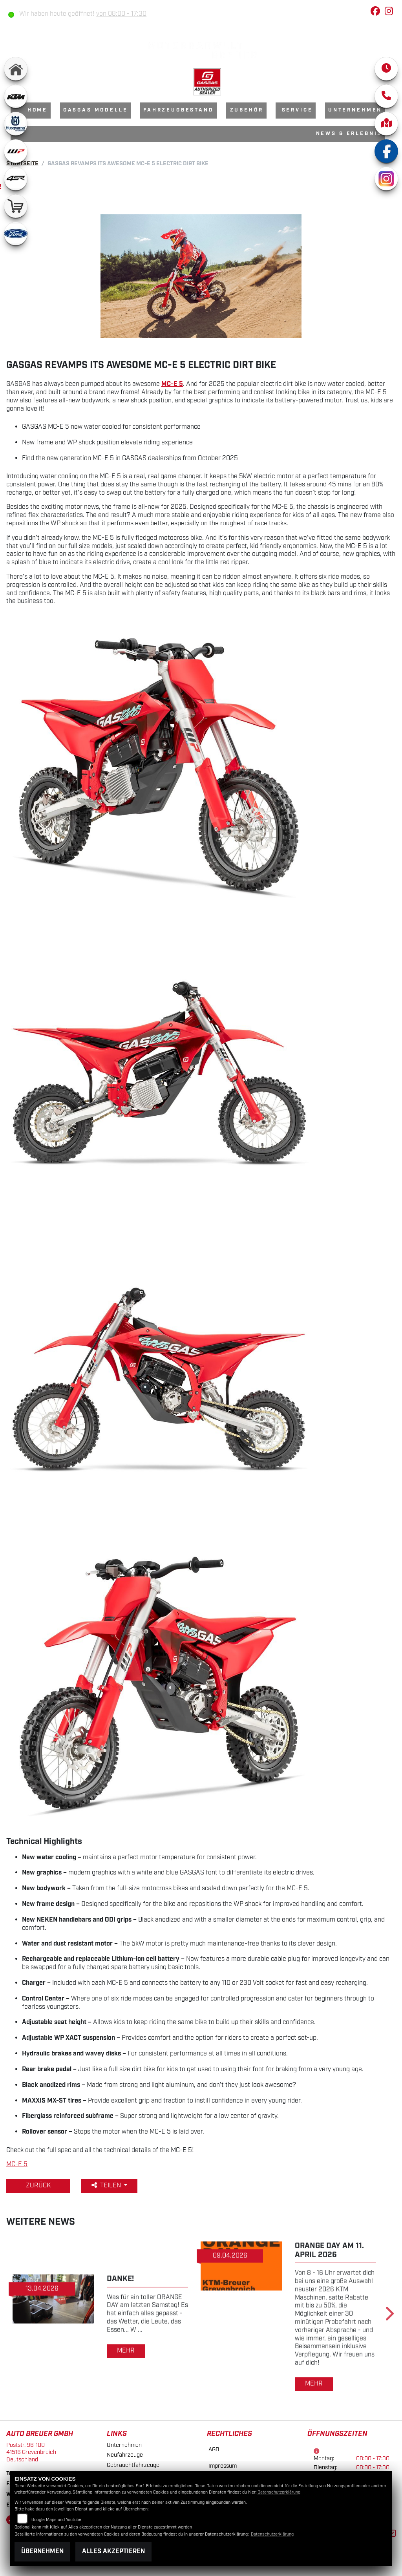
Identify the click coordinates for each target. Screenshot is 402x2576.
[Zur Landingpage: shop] (15, 206)
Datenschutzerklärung (279, 2492)
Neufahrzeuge (125, 2455)
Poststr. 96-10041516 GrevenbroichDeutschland (31, 2452)
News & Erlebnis (349, 133)
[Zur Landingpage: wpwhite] (15, 151)
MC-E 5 (16, 2164)
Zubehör (246, 110)
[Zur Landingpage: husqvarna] (15, 123)
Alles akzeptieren (113, 2551)
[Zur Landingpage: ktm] (15, 96)
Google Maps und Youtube (56, 2520)
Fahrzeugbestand (178, 110)
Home (37, 110)
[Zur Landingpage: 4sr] (15, 178)
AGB (213, 2449)
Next (389, 2316)
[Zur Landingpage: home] (15, 68)
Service (297, 110)
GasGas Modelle (95, 110)
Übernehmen (42, 2551)
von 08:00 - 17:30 (121, 14)
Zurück (38, 2185)
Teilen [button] (106, 2185)
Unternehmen (355, 110)
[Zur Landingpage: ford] (15, 233)
